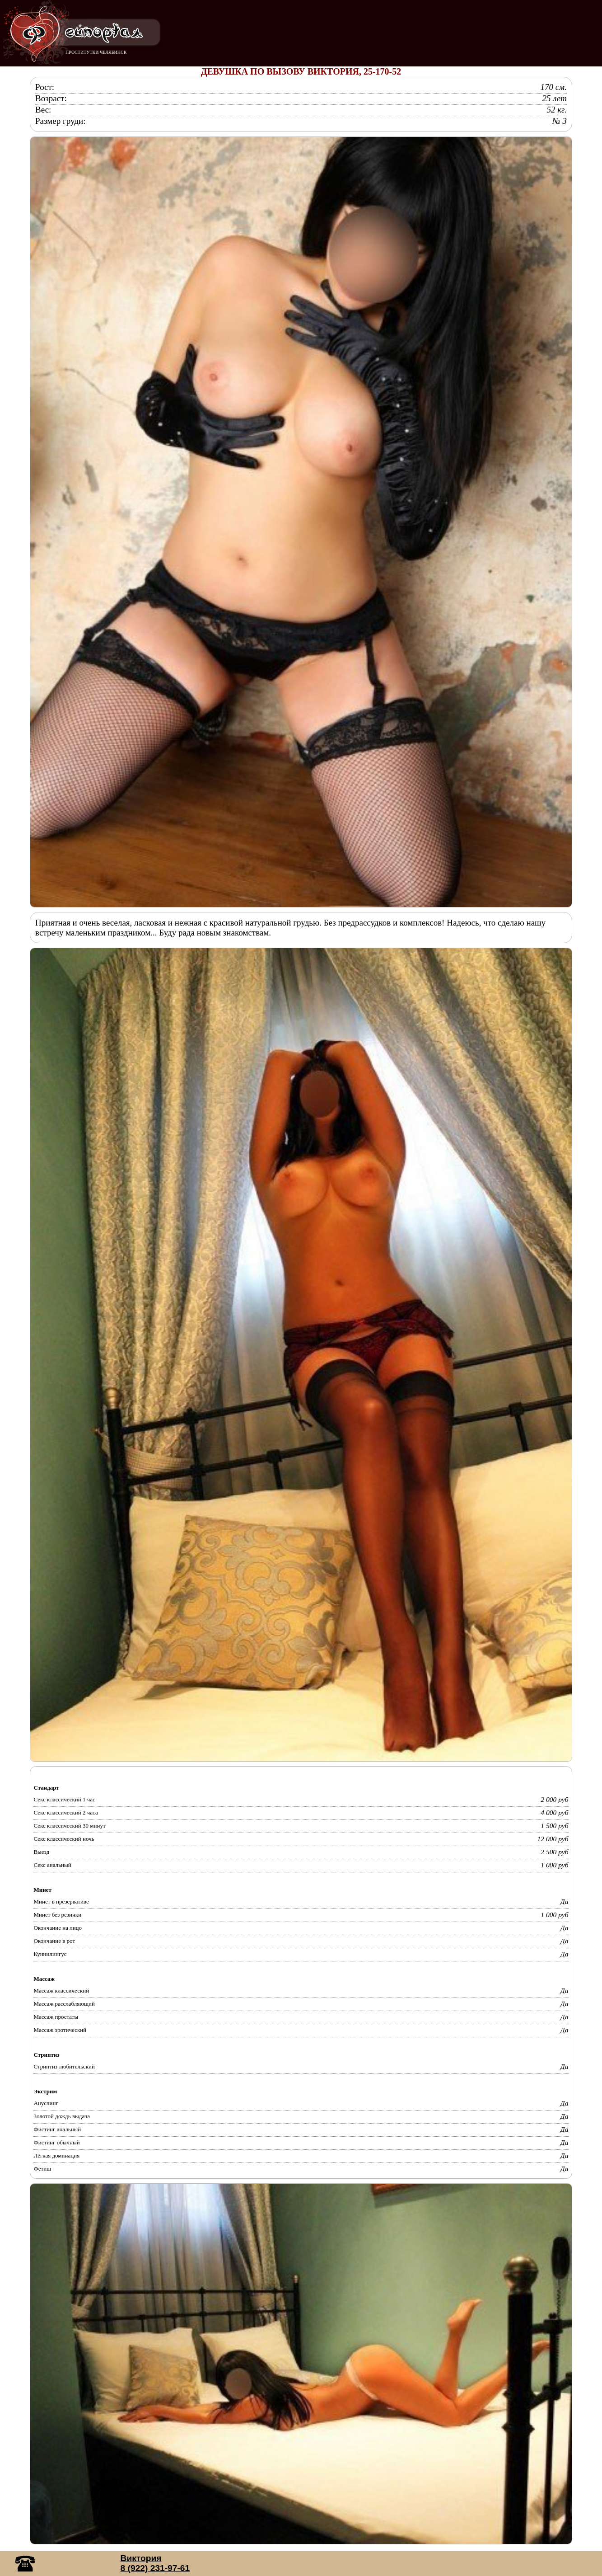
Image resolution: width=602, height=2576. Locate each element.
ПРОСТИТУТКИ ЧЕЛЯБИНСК (95, 52)
